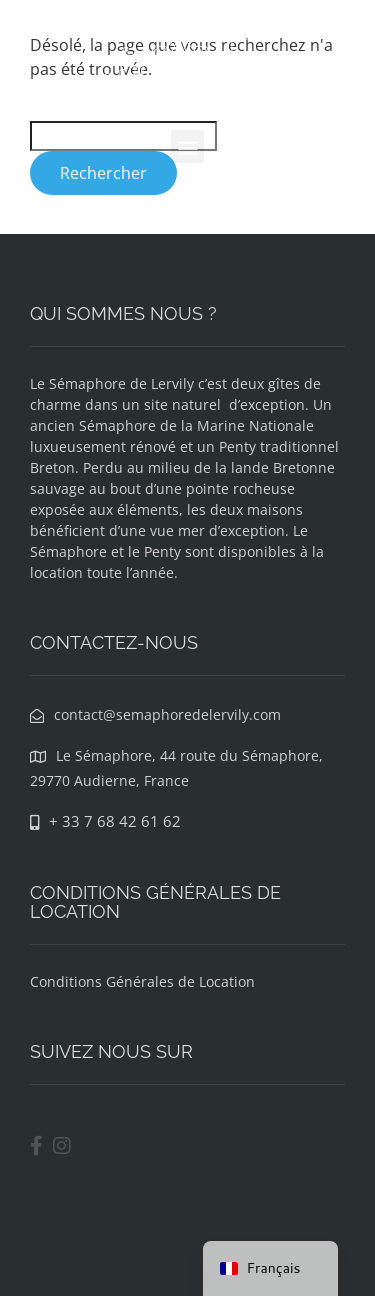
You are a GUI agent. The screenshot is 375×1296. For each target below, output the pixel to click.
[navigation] (270, 1268)
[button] (187, 146)
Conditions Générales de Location (142, 981)
